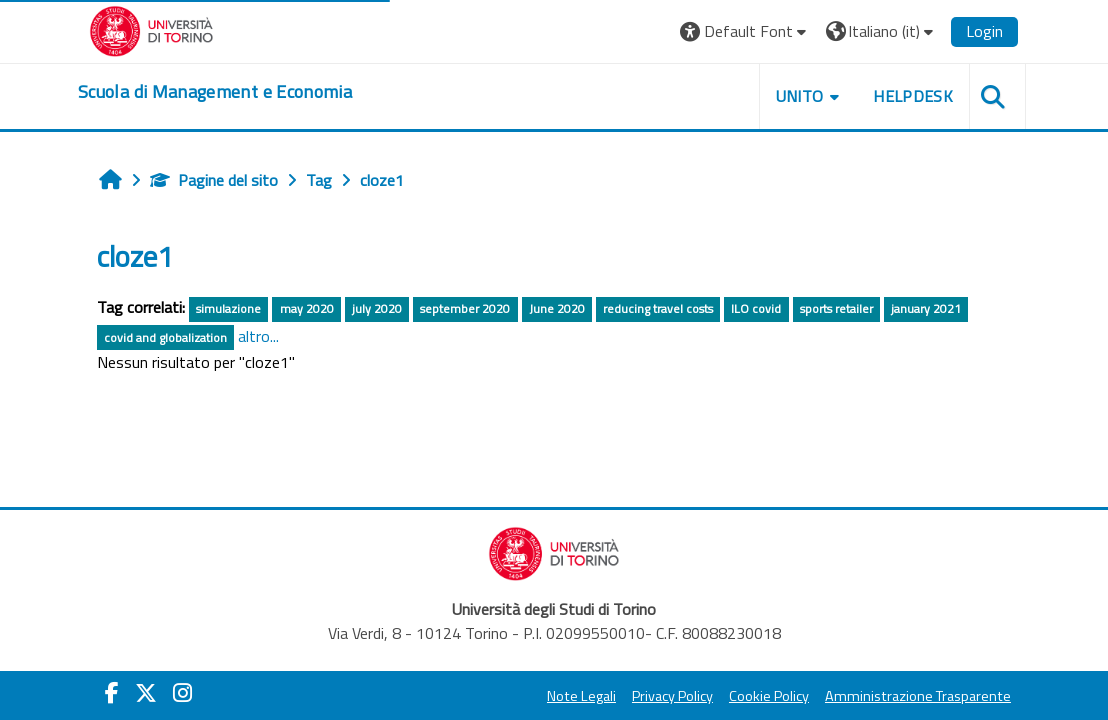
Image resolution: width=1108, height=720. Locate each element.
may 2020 (307, 308)
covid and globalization (165, 337)
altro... (258, 336)
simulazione (228, 308)
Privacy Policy (672, 696)
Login (984, 31)
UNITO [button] (800, 96)
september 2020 (465, 308)
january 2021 (926, 308)
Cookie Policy (769, 696)
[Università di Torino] (151, 29)
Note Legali (581, 696)
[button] (745, 31)
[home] (215, 92)
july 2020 (377, 308)
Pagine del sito (214, 180)
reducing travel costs (658, 308)
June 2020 (557, 308)
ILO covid (756, 308)
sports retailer (836, 308)
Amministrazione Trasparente (918, 696)
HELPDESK (913, 96)
